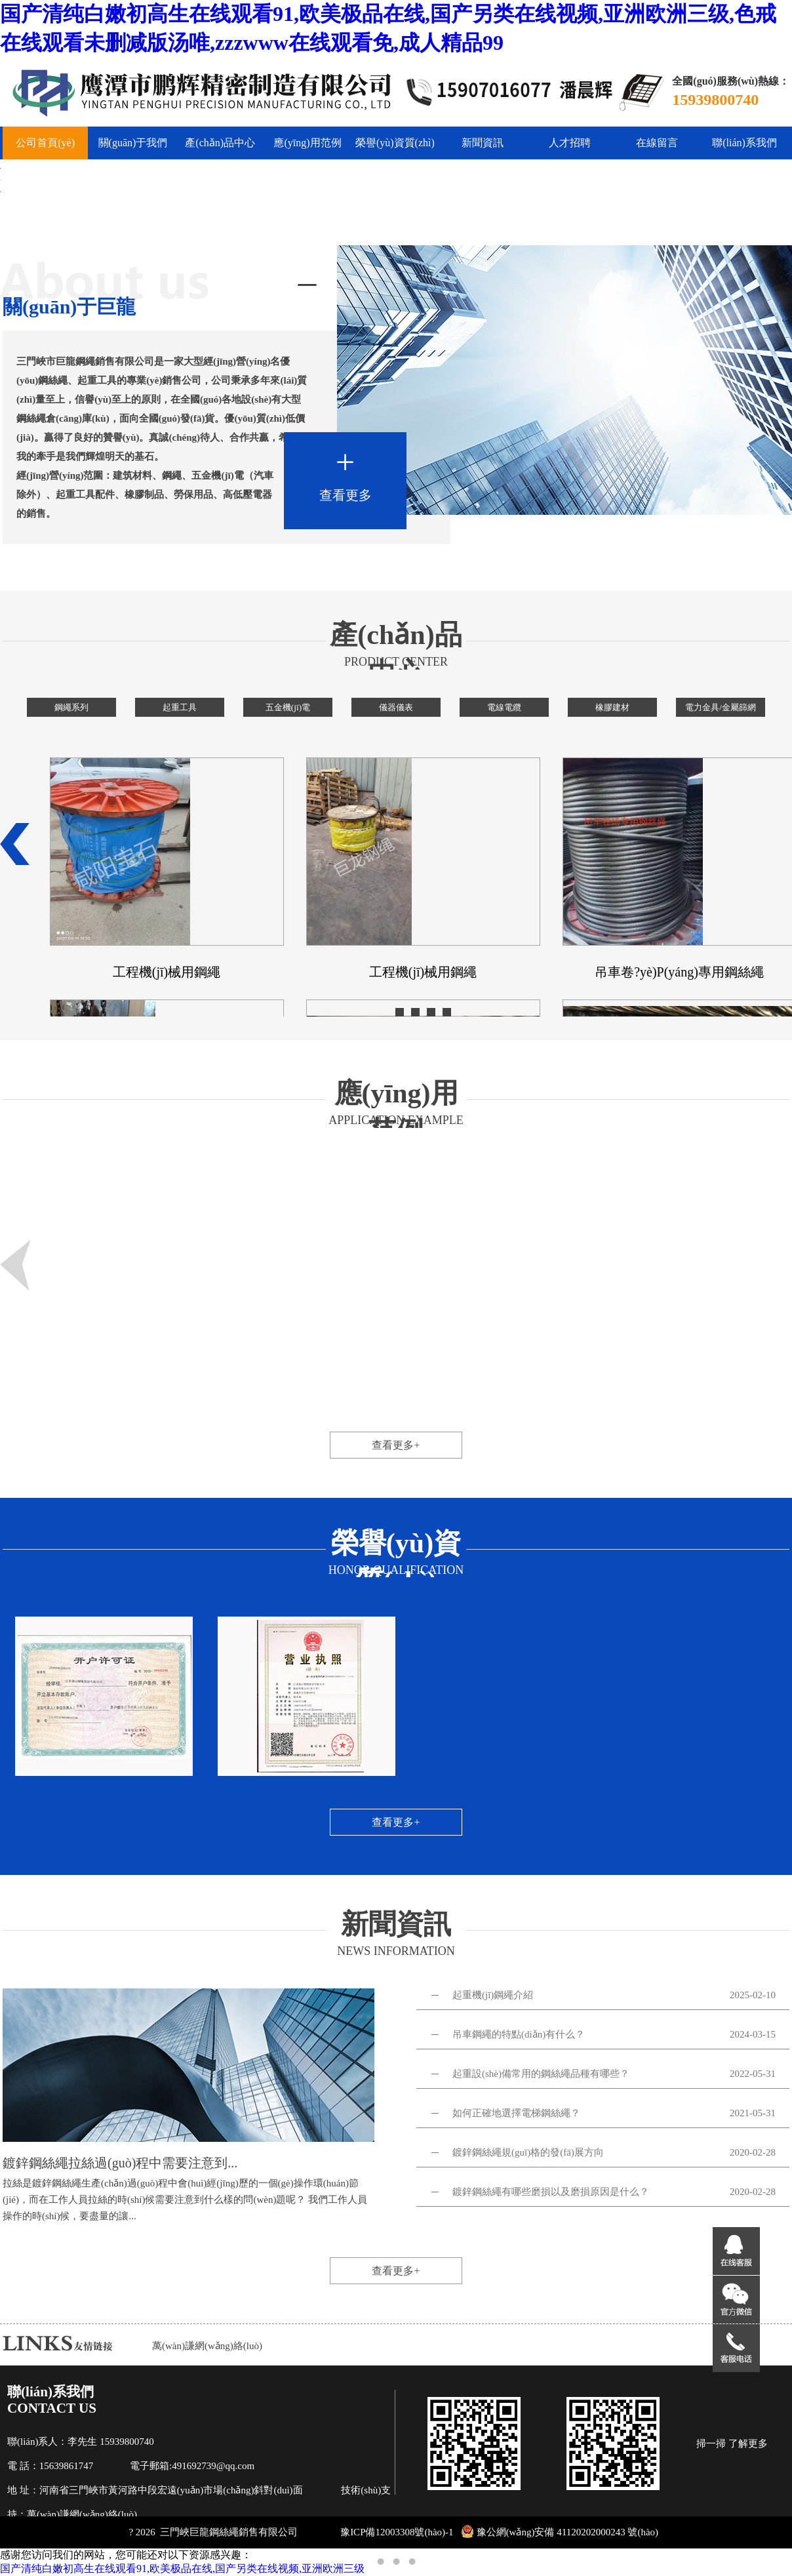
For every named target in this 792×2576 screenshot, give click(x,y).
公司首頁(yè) (45, 142)
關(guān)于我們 (133, 142)
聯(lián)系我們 (744, 142)
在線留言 (657, 142)
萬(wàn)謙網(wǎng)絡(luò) (207, 2346)
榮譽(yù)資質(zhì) (395, 142)
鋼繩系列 (71, 707)
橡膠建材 (612, 707)
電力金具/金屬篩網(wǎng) (720, 709)
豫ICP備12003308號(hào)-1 (397, 2532)
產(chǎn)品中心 (220, 142)
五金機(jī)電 (288, 707)
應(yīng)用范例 (307, 142)
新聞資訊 (483, 142)
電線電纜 (504, 707)
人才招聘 (570, 142)
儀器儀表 (396, 707)
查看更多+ (396, 1445)
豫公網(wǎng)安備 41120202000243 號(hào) (559, 2532)
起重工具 (180, 707)
